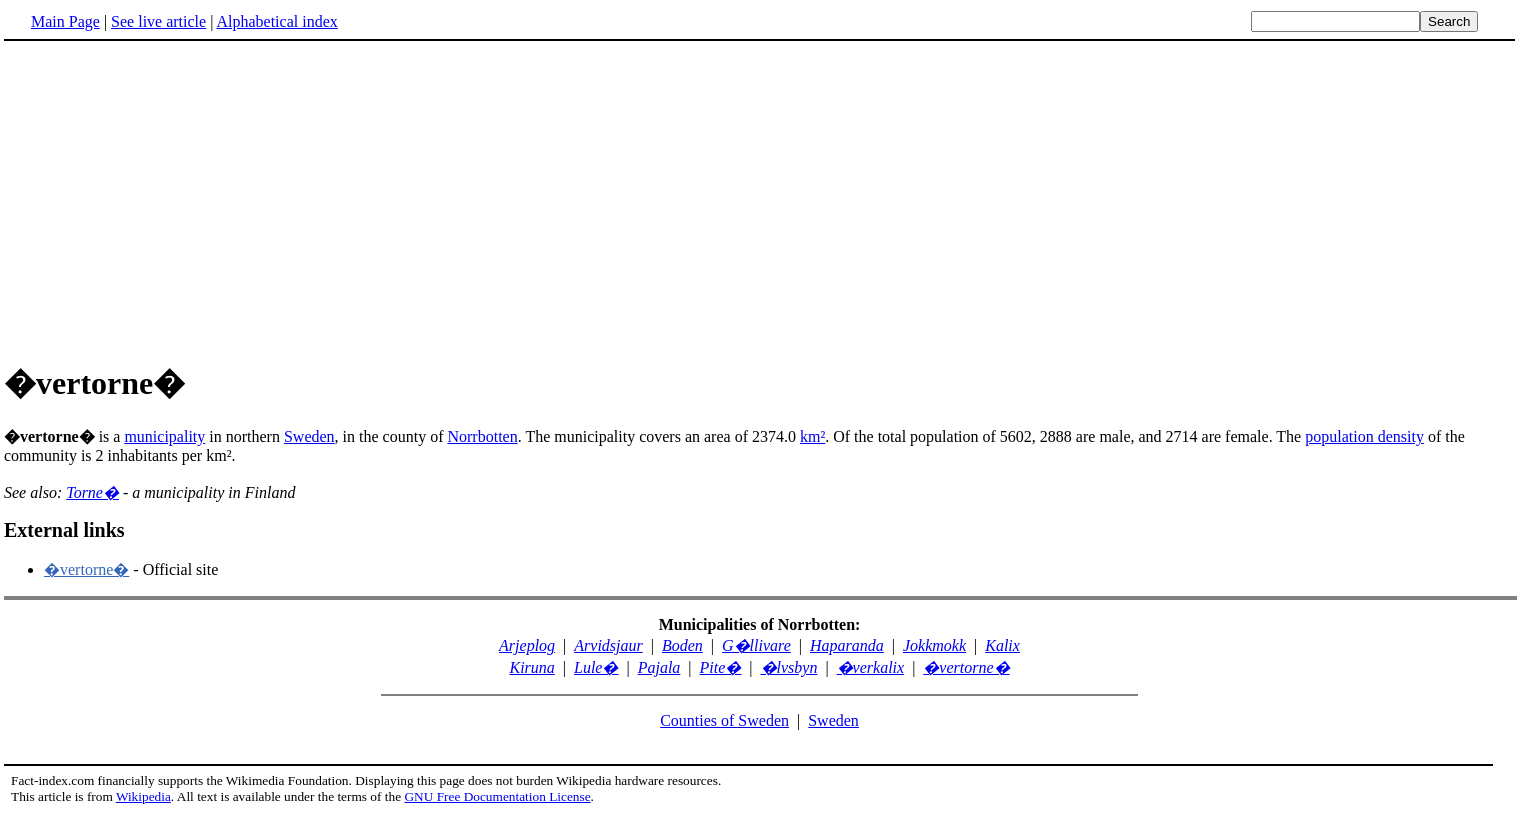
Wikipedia (143, 796)
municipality (164, 436)
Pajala (659, 667)
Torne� (92, 492)
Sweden (309, 436)
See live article (158, 21)
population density (1364, 436)
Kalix (1002, 645)
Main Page (65, 21)
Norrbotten (482, 436)
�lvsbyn (789, 667)
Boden (682, 645)
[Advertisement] (172, 199)
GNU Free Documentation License (497, 796)
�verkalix (871, 667)
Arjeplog (527, 645)
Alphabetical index (276, 21)
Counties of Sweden (724, 720)
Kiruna (531, 667)
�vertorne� (86, 569)
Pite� (721, 667)
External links (64, 530)
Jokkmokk (934, 645)
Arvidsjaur (608, 645)
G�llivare (756, 645)
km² (812, 436)
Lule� (596, 667)
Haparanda (847, 645)
